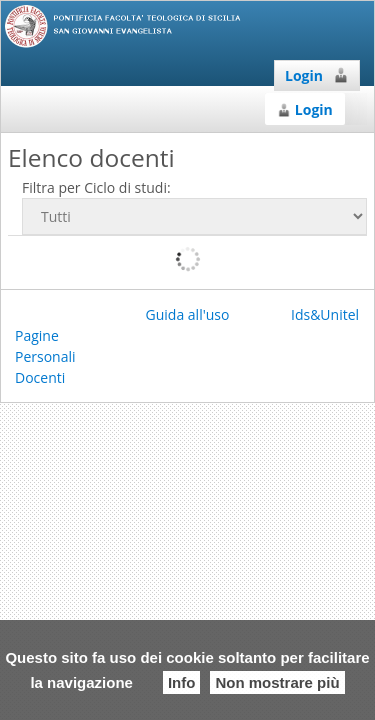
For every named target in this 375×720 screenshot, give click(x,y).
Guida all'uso (188, 314)
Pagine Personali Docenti (45, 356)
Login (317, 75)
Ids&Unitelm (331, 314)
